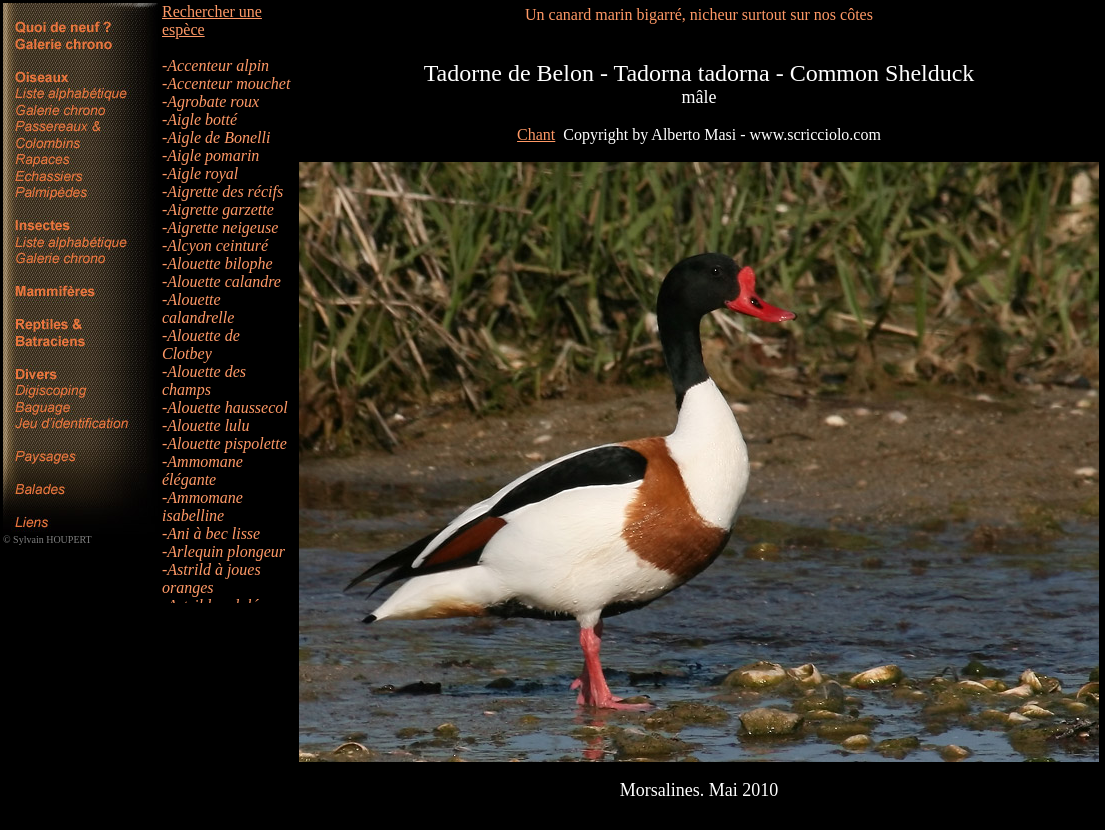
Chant (536, 134)
